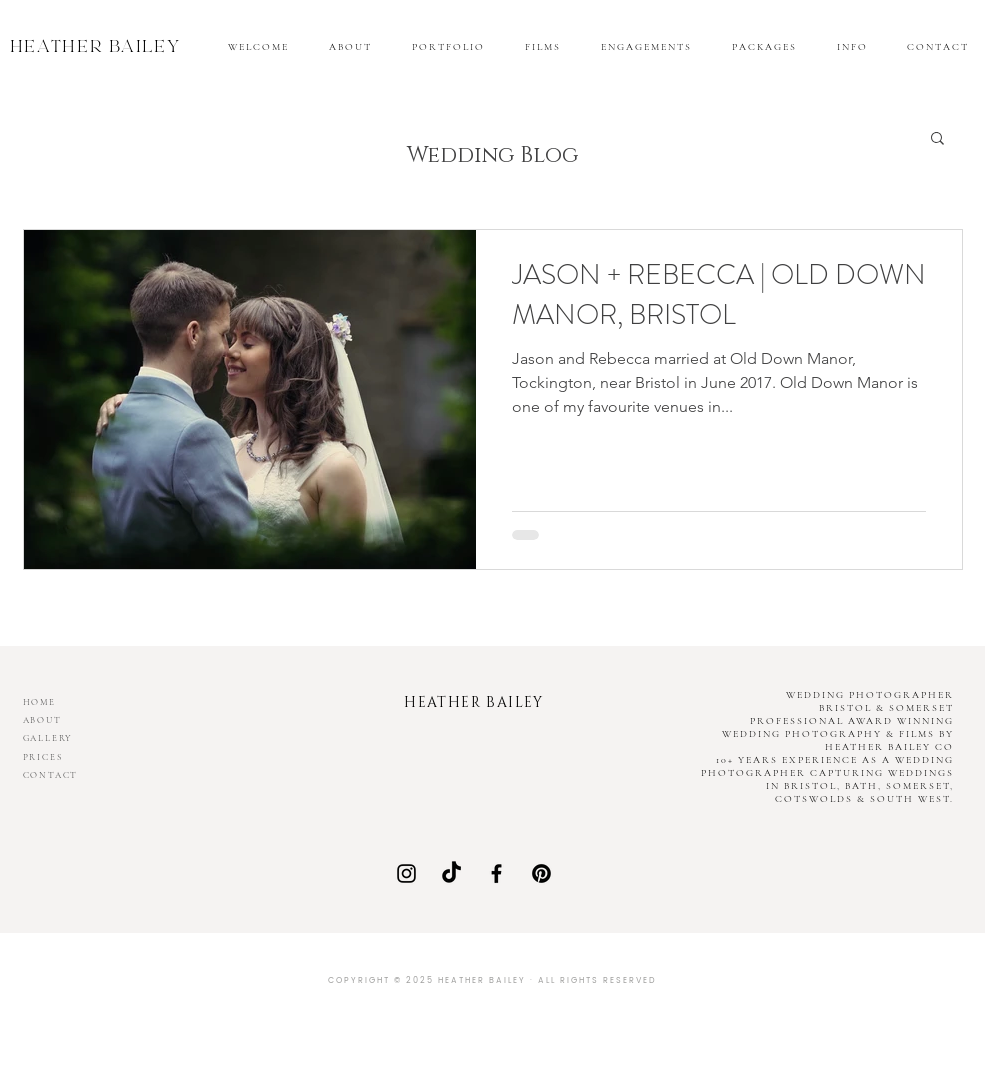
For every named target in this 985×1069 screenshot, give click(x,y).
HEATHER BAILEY (95, 49)
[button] (851, 47)
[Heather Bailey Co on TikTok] (451, 873)
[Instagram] (406, 873)
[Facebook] (496, 873)
